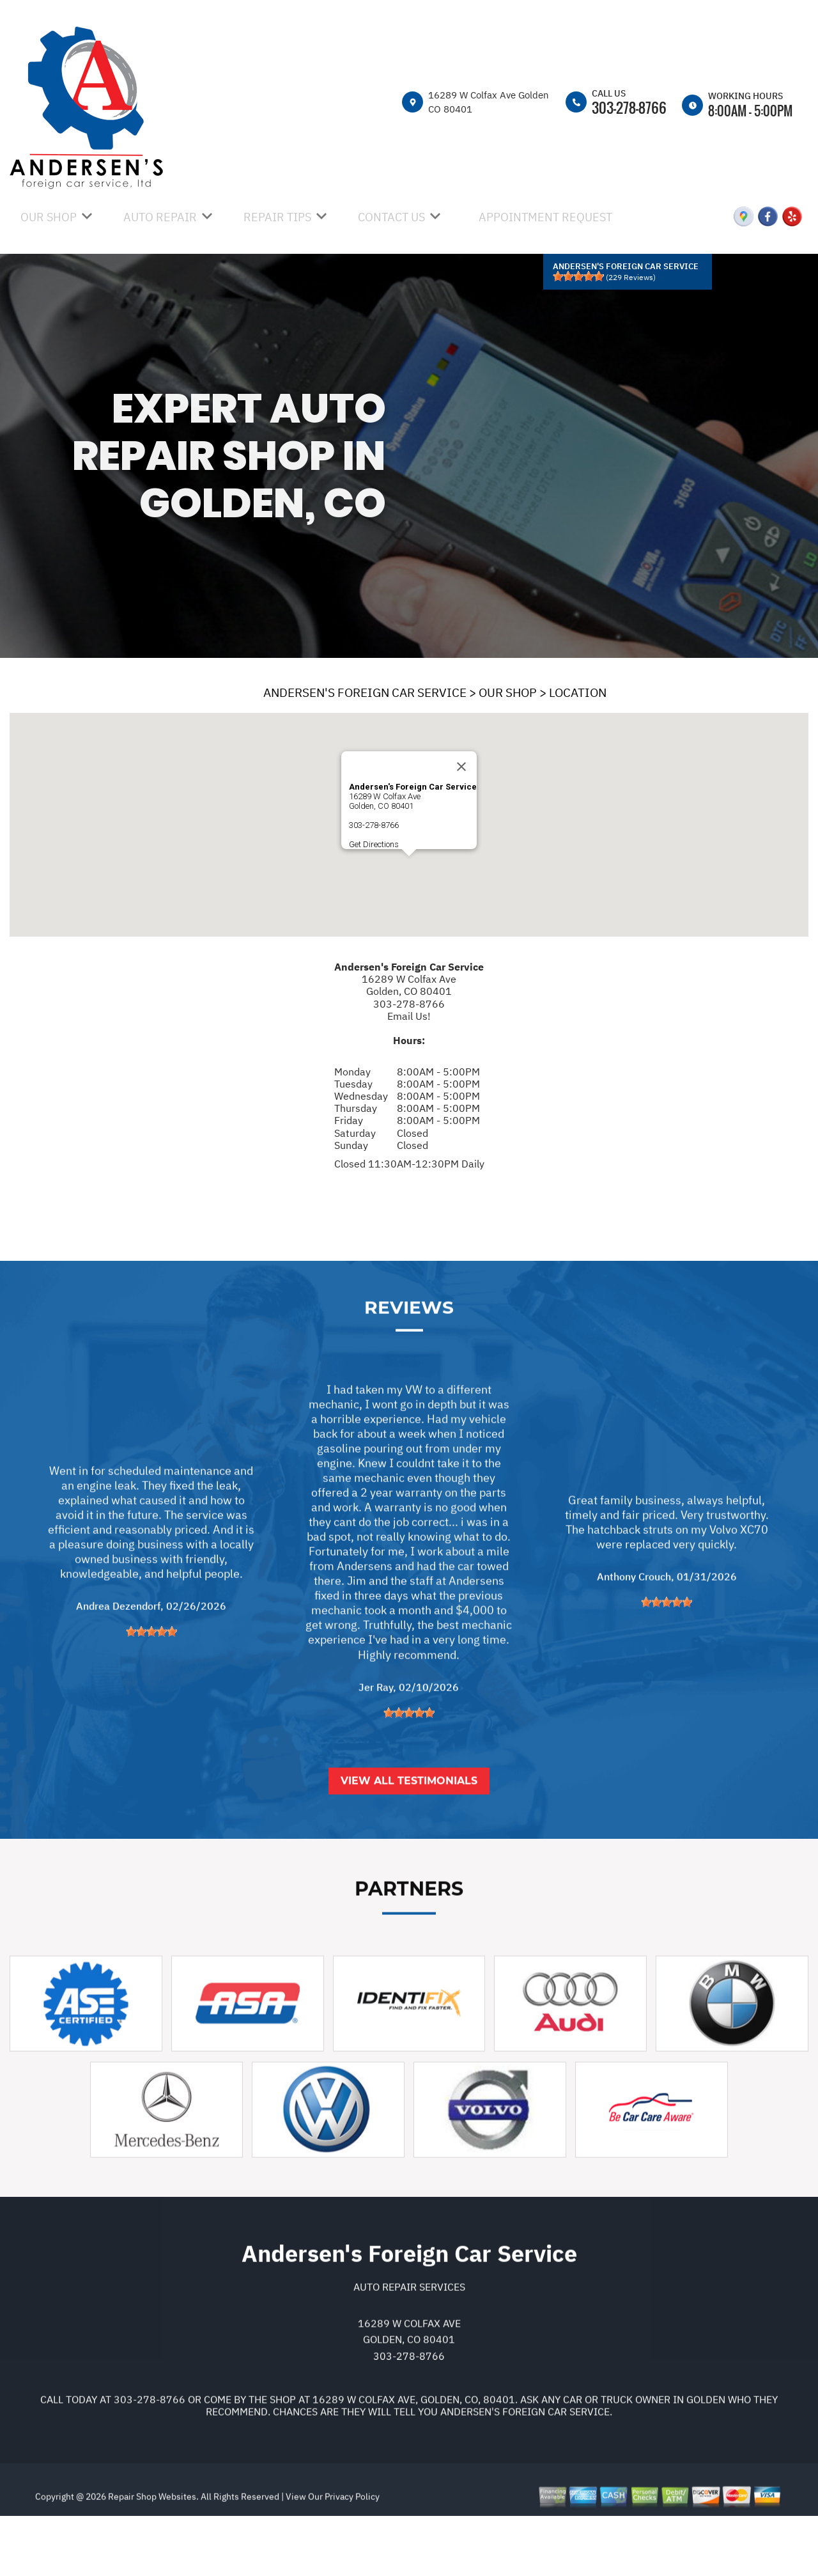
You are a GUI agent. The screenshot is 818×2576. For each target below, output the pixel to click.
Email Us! (409, 1016)
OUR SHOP (48, 217)
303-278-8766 (629, 107)
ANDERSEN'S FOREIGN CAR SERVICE (365, 692)
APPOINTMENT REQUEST (545, 217)
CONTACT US (391, 217)
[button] (409, 868)
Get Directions (374, 844)
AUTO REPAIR (160, 217)
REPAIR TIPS (277, 217)
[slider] (578, 276)
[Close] (461, 766)
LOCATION (577, 692)
